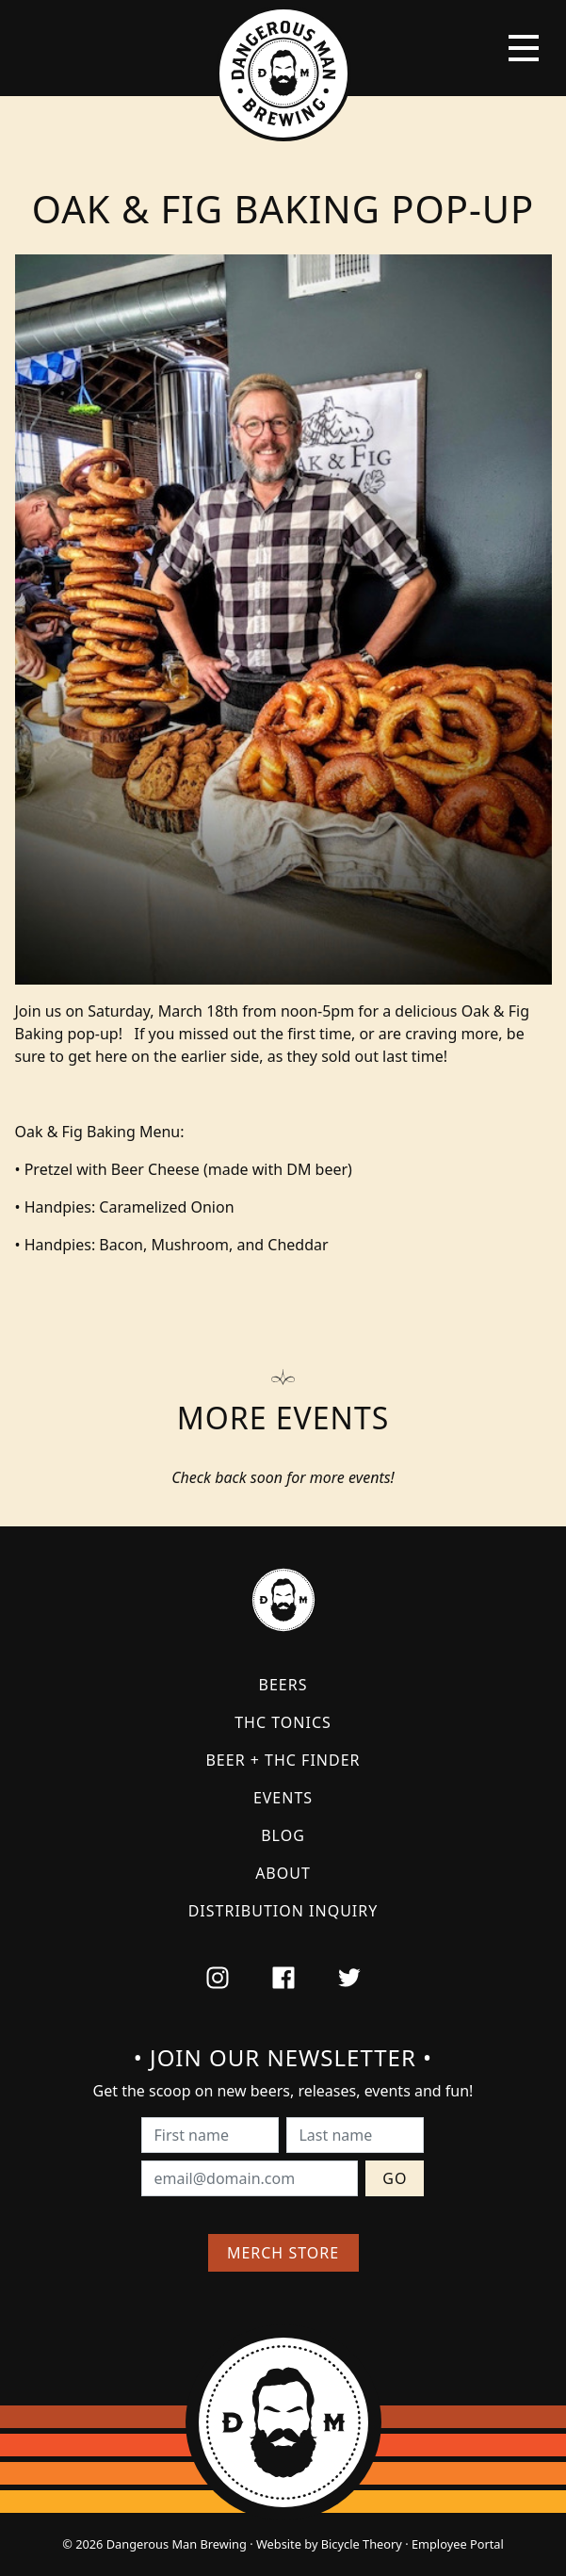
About (283, 1873)
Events (283, 1797)
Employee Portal (458, 2543)
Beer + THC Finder (282, 1760)
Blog (283, 1835)
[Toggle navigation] (523, 48)
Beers (283, 1684)
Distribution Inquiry (283, 1910)
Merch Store (283, 2252)
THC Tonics (283, 1722)
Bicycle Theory (361, 2543)
